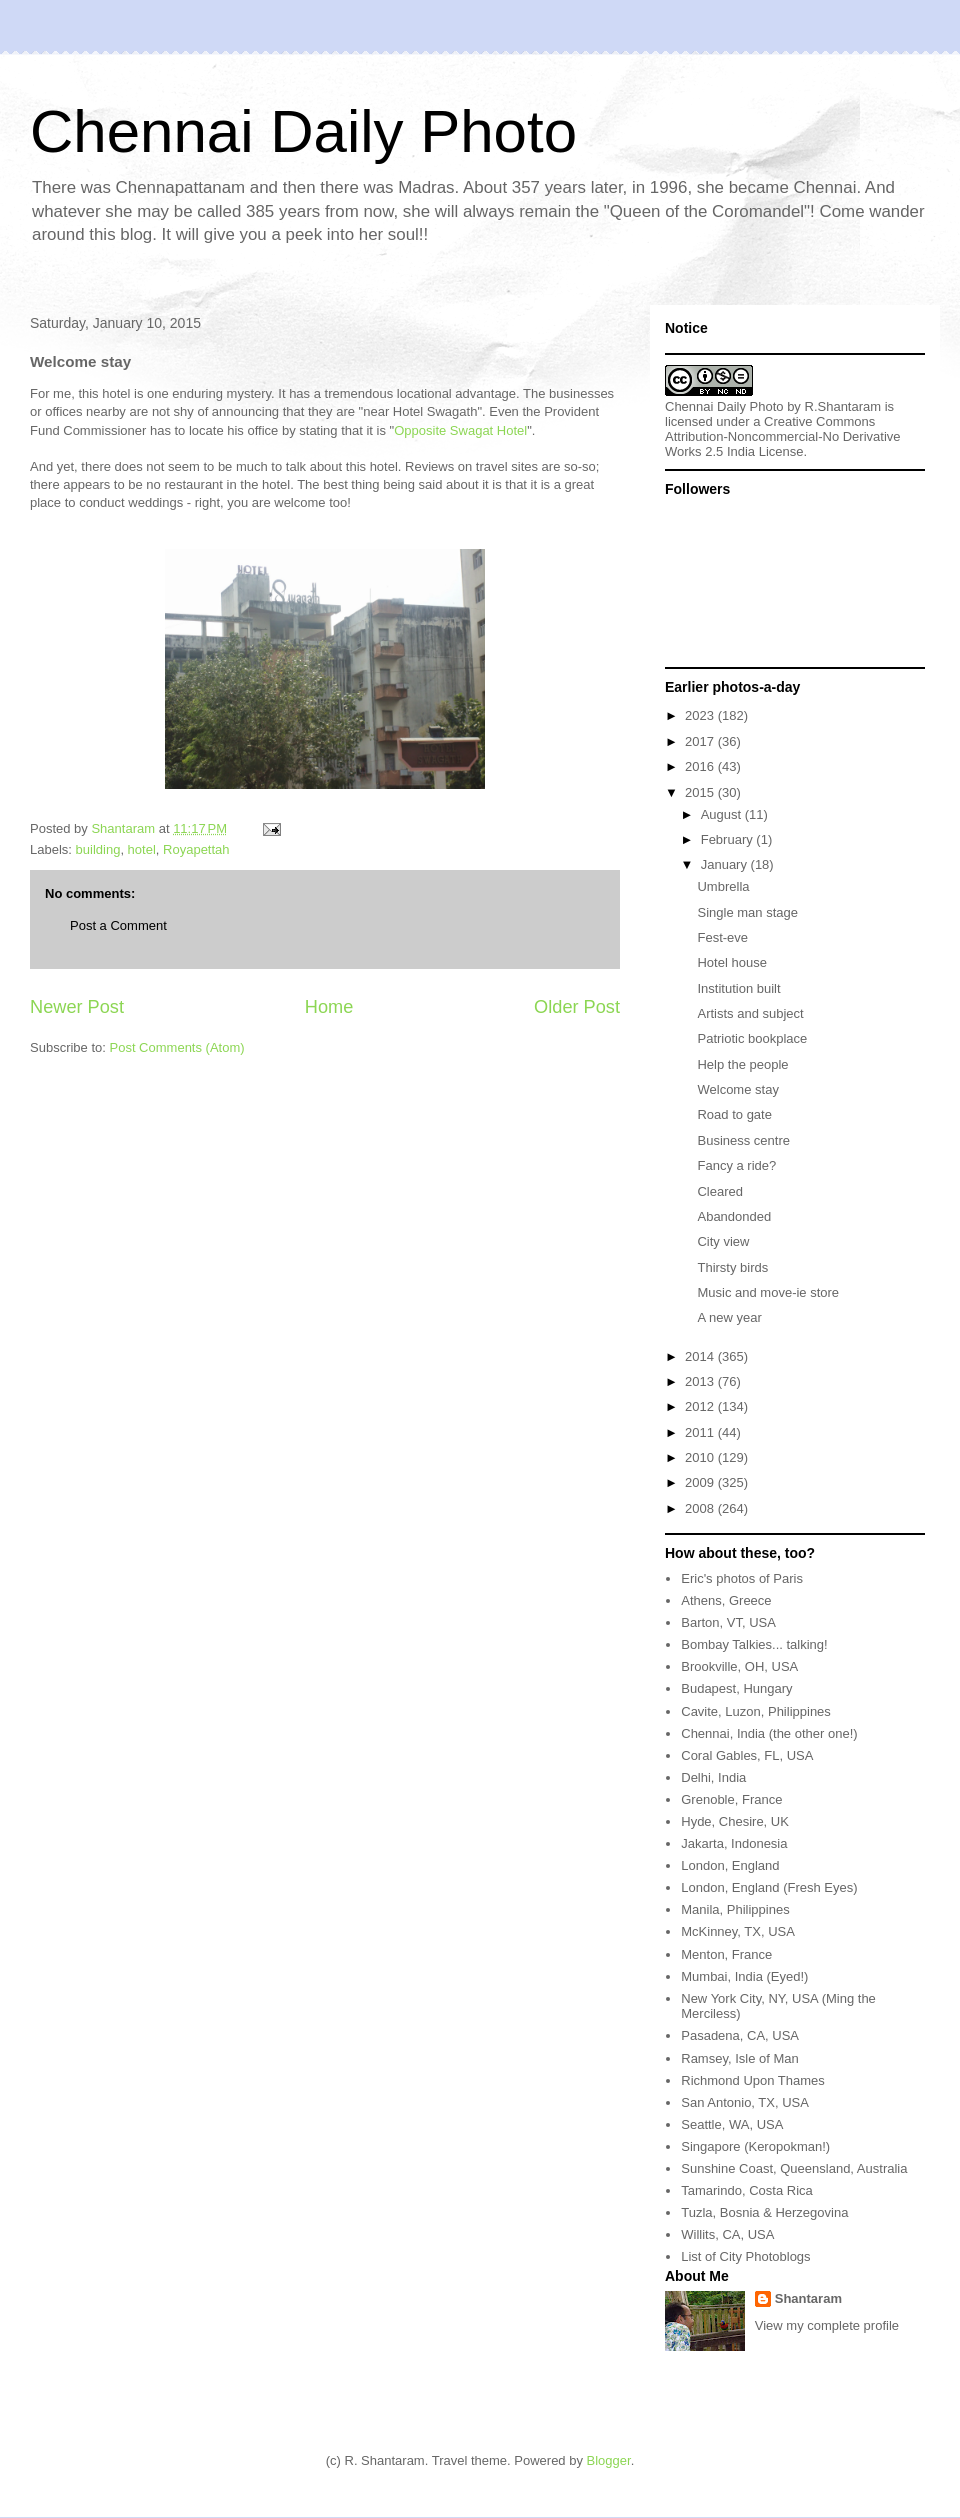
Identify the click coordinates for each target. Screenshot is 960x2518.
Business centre (743, 1140)
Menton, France (726, 1954)
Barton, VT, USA (728, 1622)
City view (723, 1241)
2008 (701, 1508)
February (729, 839)
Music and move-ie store (768, 1292)
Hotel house (731, 962)
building (98, 849)
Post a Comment (118, 925)
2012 (701, 1406)
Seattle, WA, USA (732, 2124)
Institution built (738, 988)
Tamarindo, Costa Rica (747, 2190)
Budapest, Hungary (736, 1688)
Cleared (720, 1191)
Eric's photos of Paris (742, 1578)
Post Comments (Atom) (177, 1047)
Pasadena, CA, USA (740, 2035)
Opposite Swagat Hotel (460, 430)
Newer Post (77, 1007)
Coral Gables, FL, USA (747, 1755)
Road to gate (734, 1114)
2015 (701, 792)
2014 (701, 1356)
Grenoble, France (731, 1799)
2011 (701, 1432)
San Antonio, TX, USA (745, 2102)
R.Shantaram (843, 406)
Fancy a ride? (736, 1165)
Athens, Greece (726, 1600)
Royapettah (196, 849)
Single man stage (747, 912)
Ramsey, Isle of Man (740, 2058)
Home (329, 1007)
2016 (701, 766)
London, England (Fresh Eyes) (769, 1887)
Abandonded (734, 1216)
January (726, 864)
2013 (701, 1381)
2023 (701, 715)
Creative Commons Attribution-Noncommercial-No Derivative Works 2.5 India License (783, 436)
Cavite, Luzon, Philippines (756, 1711)
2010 (701, 1457)
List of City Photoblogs (745, 2256)
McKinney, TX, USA (738, 1931)
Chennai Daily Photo (303, 131)
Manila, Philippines (735, 1909)
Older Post (577, 1007)
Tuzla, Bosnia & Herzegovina (764, 2212)
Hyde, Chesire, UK (735, 1821)
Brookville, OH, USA (739, 1666)
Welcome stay (737, 1089)
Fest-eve (722, 937)
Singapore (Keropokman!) (755, 2146)
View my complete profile (827, 2325)
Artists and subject (750, 1013)
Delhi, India (713, 1777)
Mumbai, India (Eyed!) (744, 1976)
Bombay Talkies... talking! (754, 1644)
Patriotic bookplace (752, 1038)
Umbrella (723, 886)
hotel (142, 849)
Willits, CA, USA (727, 2234)
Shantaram (808, 2298)
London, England (730, 1865)
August (723, 814)
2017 (701, 741)
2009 (701, 1482)
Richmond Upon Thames (753, 2080)
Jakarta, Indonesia (734, 1843)
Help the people (742, 1064)
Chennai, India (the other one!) (769, 1733)
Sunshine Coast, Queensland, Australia (794, 2168)
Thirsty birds (732, 1267)
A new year (729, 1317)
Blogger (609, 2460)
